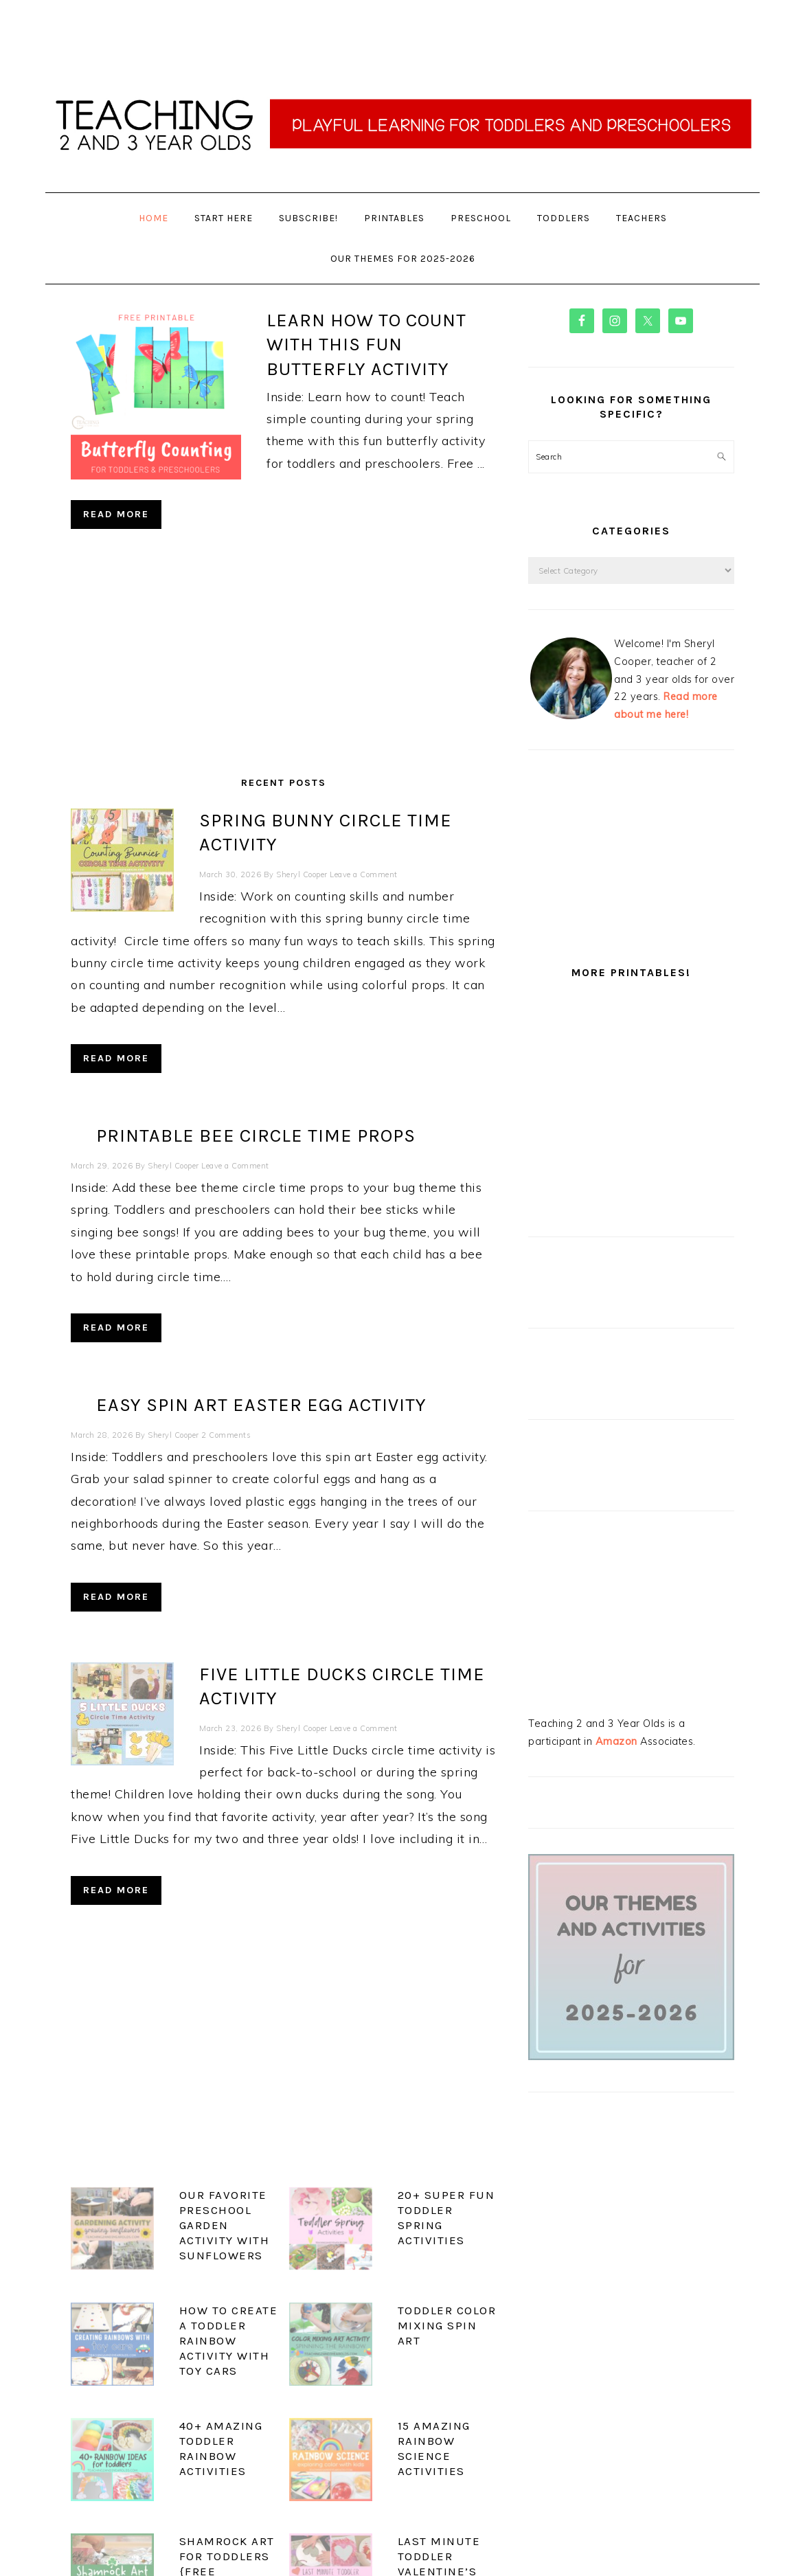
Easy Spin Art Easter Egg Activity (261, 1358)
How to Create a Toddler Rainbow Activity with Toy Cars (173, 2222)
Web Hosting (515, 2551)
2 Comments (226, 1388)
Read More (116, 514)
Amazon (616, 1741)
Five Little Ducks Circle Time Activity (280, 1627)
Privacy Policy (402, 2540)
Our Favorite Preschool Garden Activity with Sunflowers (165, 2139)
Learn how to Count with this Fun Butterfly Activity (366, 344)
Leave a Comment (235, 850)
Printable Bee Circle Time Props (256, 1089)
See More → (460, 2494)
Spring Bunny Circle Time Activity (264, 820)
